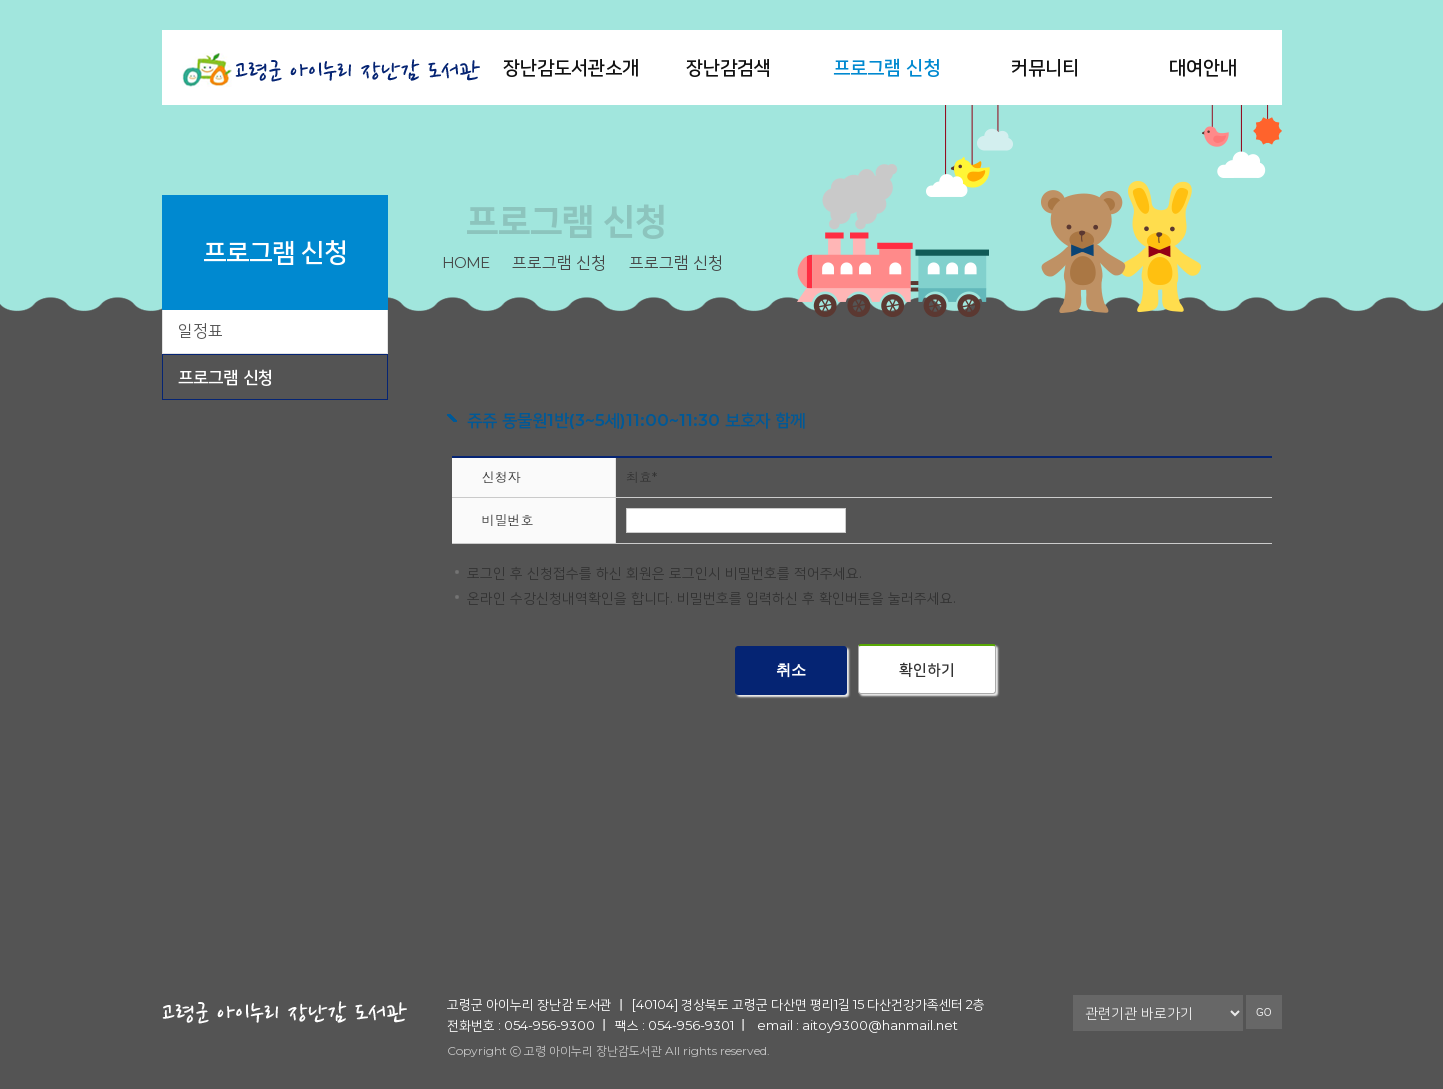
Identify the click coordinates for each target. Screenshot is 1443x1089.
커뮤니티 (1045, 67)
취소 (791, 670)
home (465, 262)
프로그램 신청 (886, 67)
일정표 (200, 330)
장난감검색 (728, 67)
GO (1264, 1012)
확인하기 (927, 669)
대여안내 (1203, 67)
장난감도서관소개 (571, 67)
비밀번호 (508, 520)
